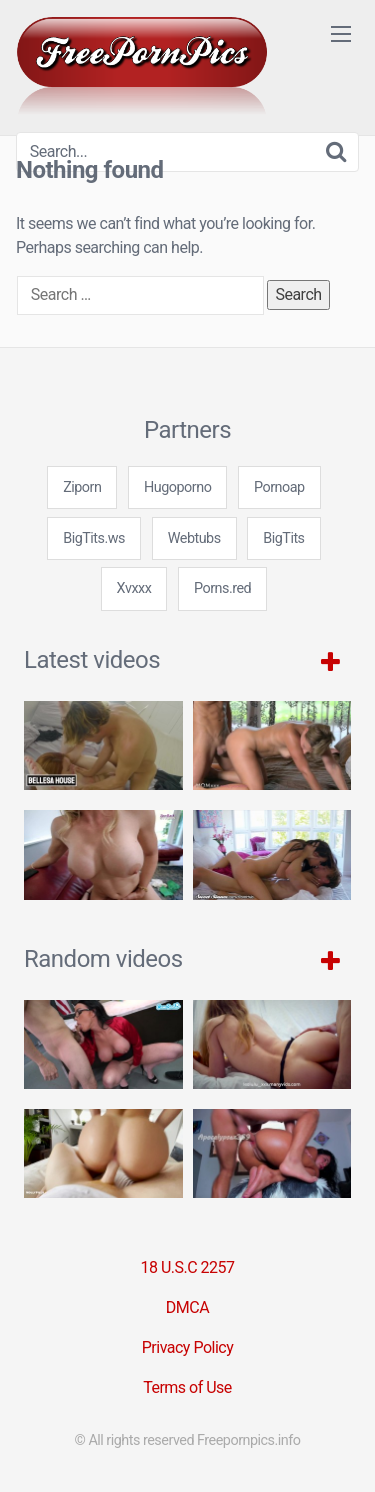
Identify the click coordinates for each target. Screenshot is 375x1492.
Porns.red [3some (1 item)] (222, 588)
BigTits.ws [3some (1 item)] (94, 538)
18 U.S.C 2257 (187, 1267)
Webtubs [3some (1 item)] (194, 538)
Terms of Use (187, 1387)
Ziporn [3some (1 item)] (82, 487)
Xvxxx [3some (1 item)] (134, 588)
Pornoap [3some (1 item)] (279, 487)
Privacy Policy (188, 1347)
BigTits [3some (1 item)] (283, 538)
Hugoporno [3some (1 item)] (177, 487)
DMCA (187, 1307)
